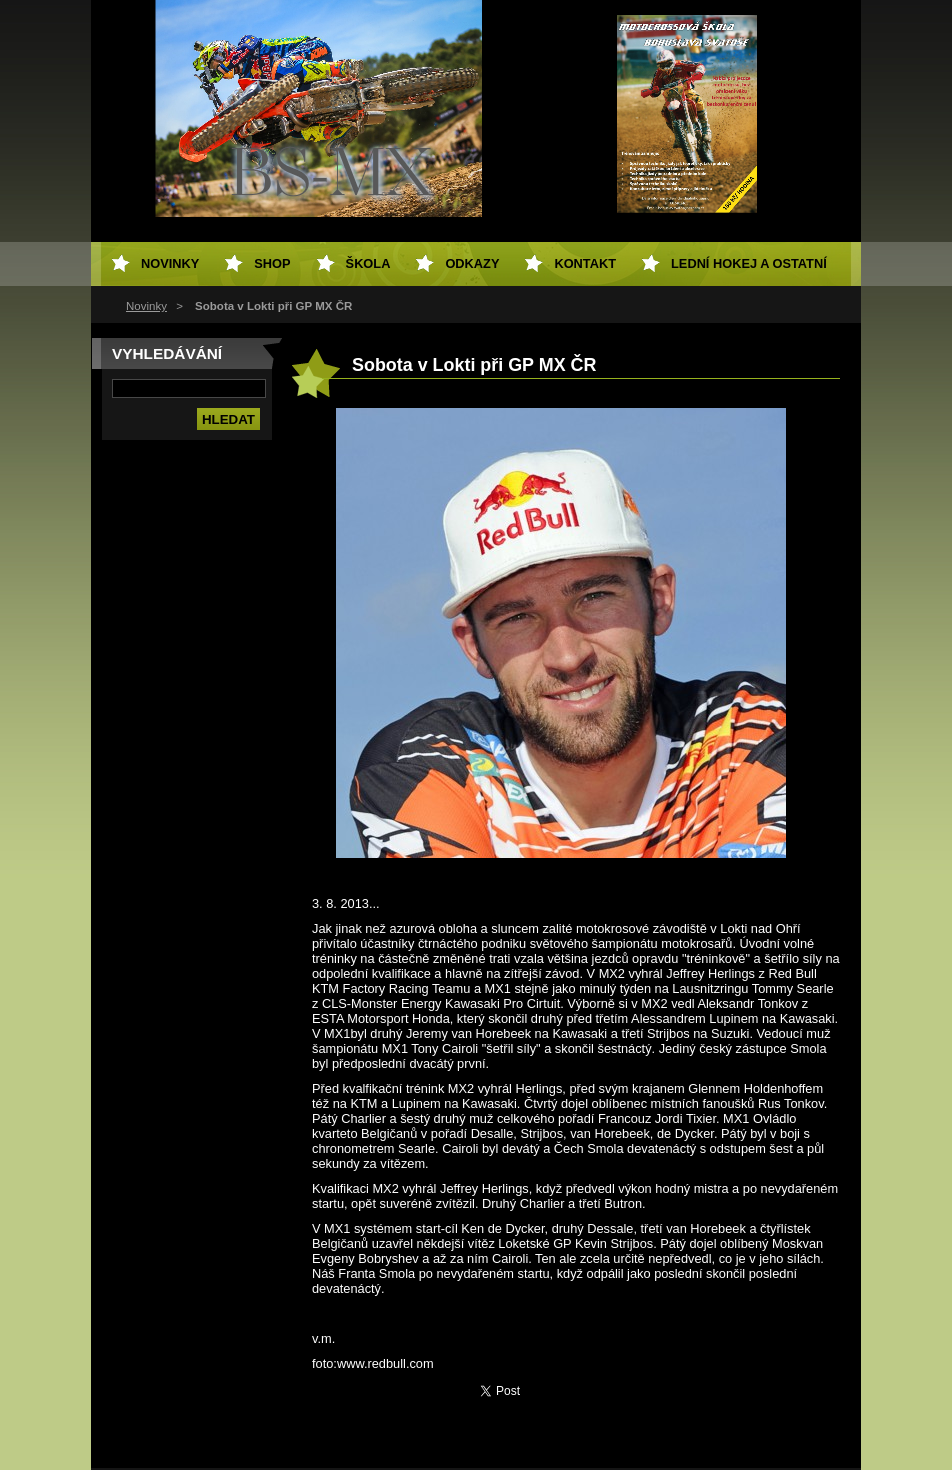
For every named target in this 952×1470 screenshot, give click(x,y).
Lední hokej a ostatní (749, 263)
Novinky (146, 306)
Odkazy (472, 263)
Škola (368, 263)
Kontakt (585, 263)
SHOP (272, 263)
